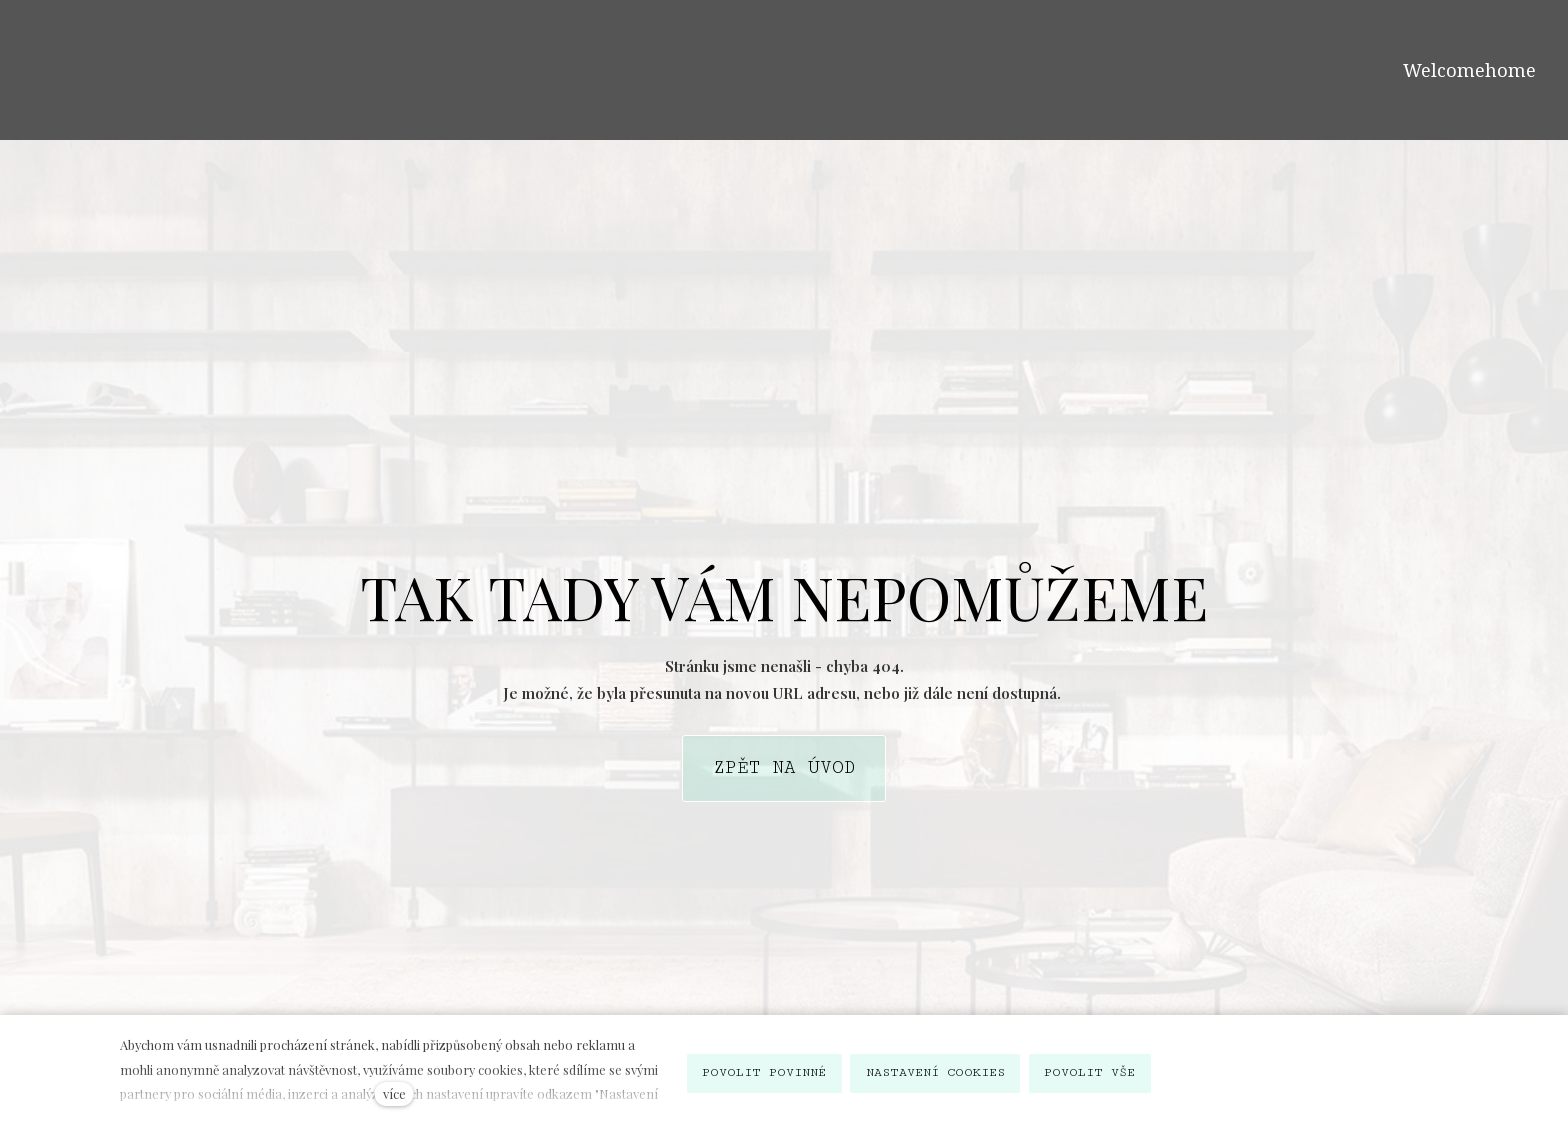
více (394, 1093)
